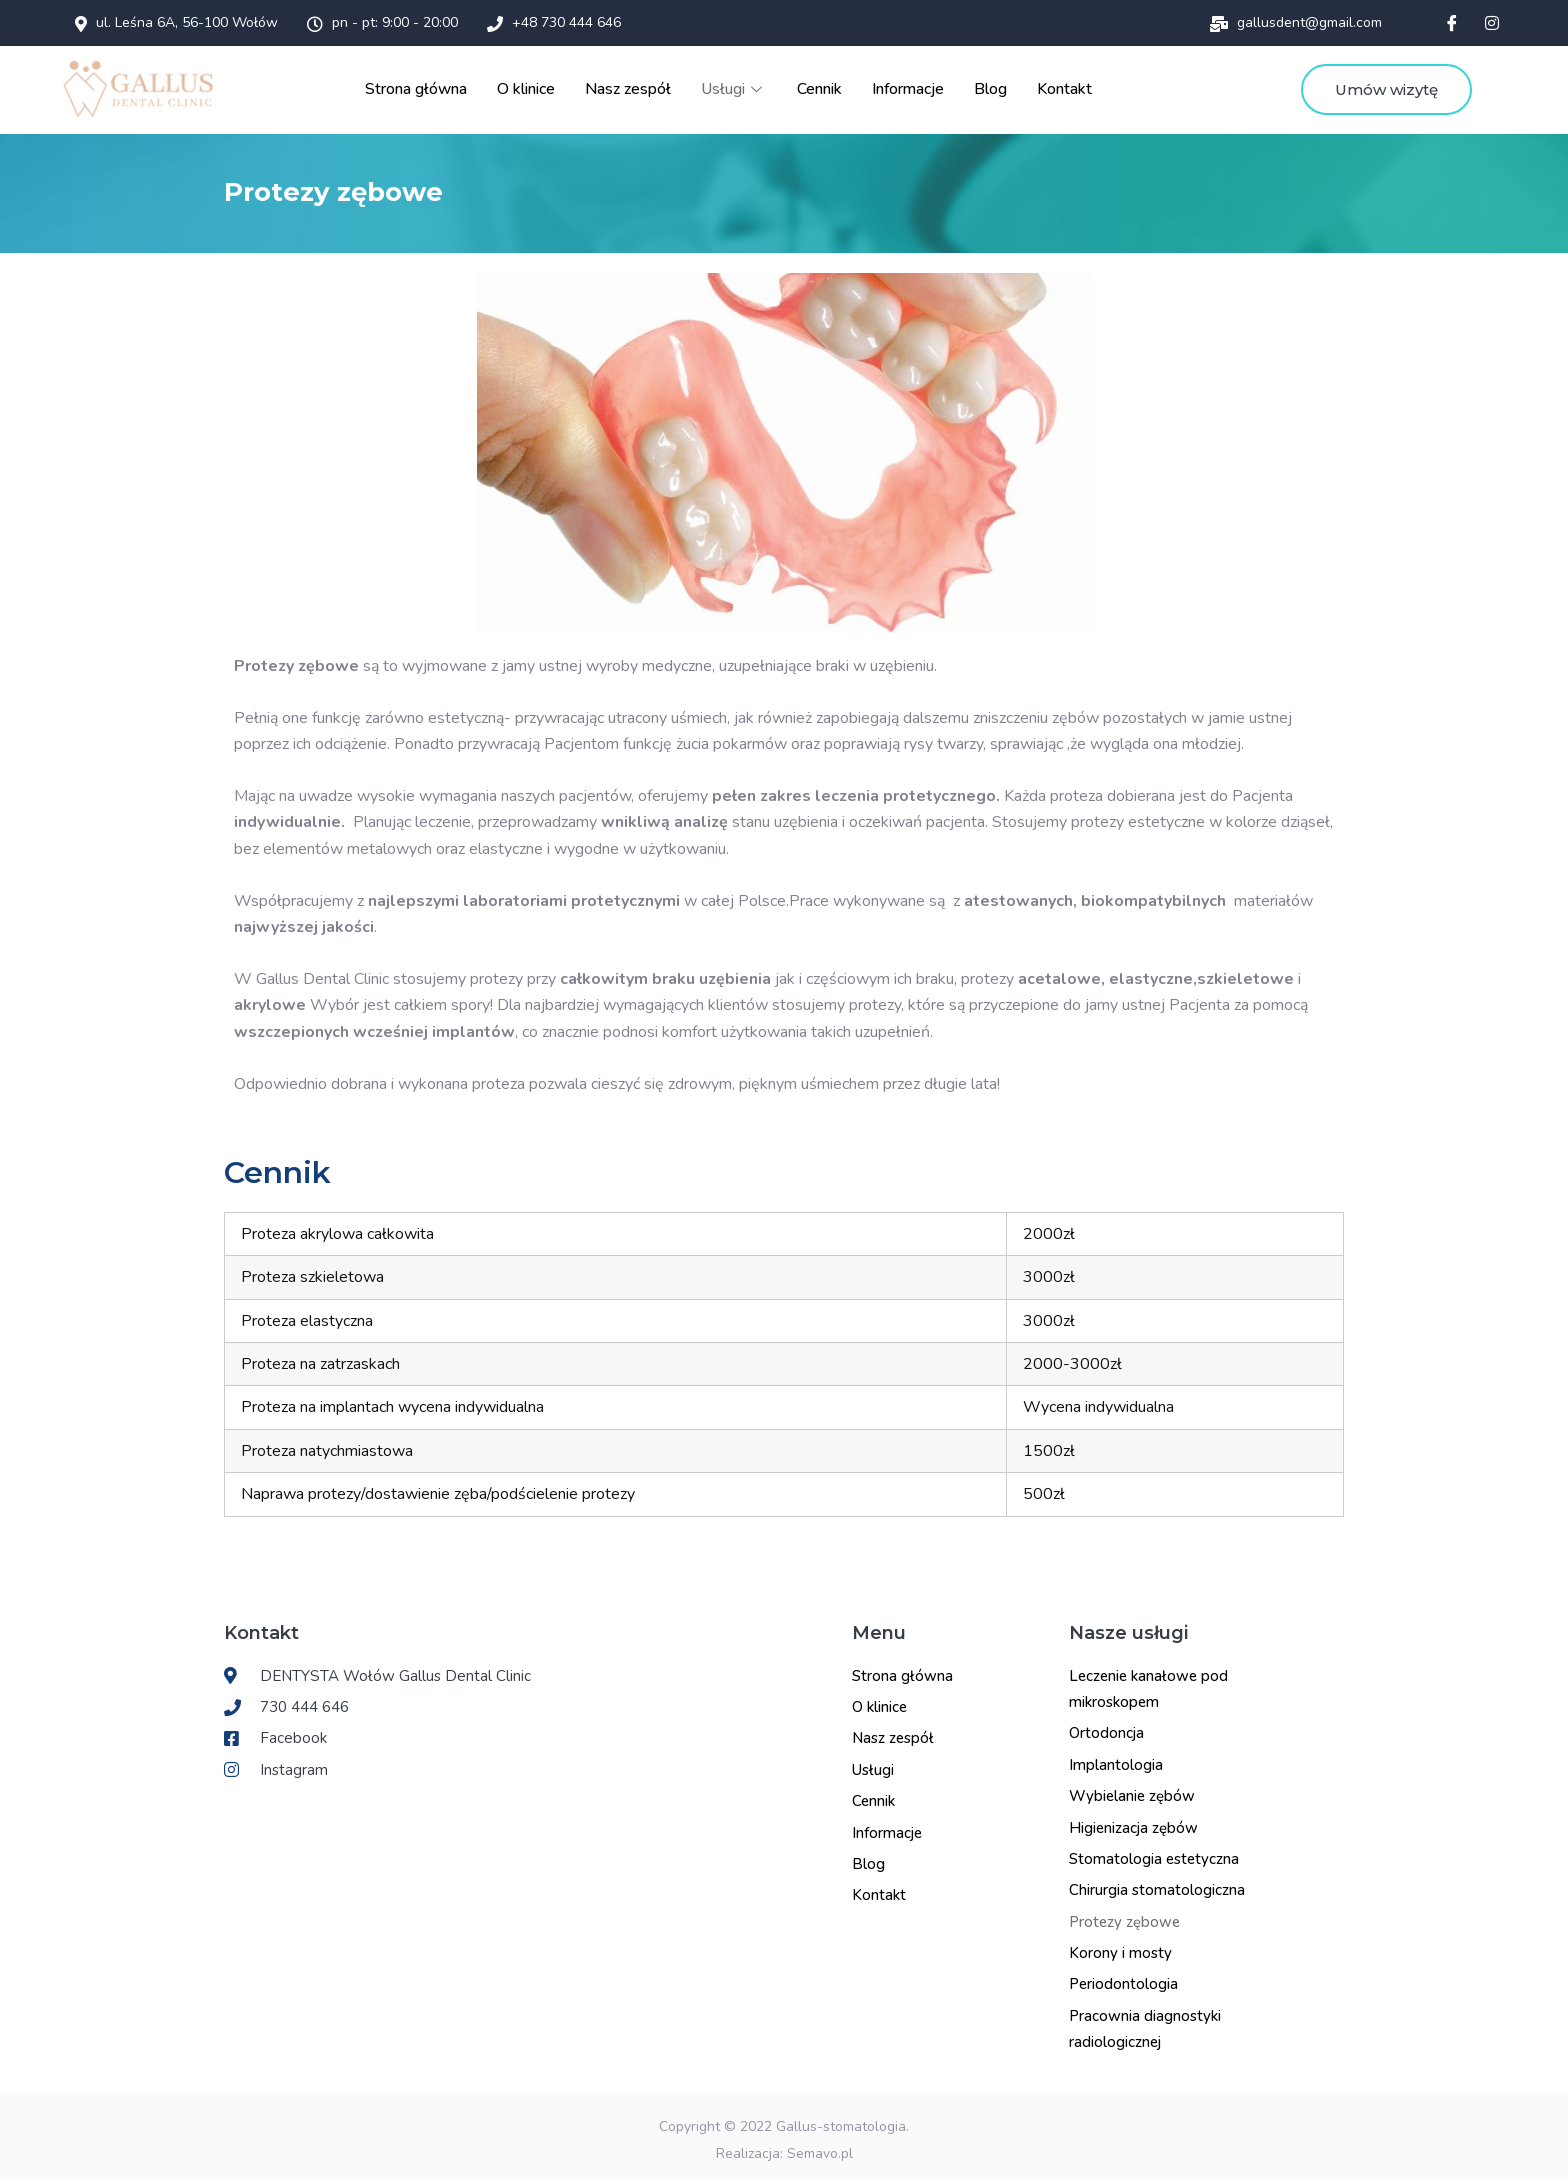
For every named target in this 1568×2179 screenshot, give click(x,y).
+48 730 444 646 (554, 22)
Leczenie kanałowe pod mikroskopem (1148, 1682)
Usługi (738, 86)
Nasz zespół (635, 86)
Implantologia (1116, 1758)
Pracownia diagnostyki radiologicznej (1145, 2022)
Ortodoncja (1106, 1726)
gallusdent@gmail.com (1296, 22)
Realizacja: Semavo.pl (784, 2146)
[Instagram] (1492, 23)
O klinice (536, 86)
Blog (989, 86)
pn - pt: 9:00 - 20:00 (382, 22)
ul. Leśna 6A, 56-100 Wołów (176, 22)
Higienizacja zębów (1133, 1821)
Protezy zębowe (1124, 1915)
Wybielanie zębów (1132, 1789)
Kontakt (1063, 86)
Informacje (908, 86)
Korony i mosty (1120, 1946)
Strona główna (428, 86)
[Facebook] (1452, 23)
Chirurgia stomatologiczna (1157, 1883)
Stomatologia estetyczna (1154, 1852)
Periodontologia (1123, 1977)
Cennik (821, 86)
